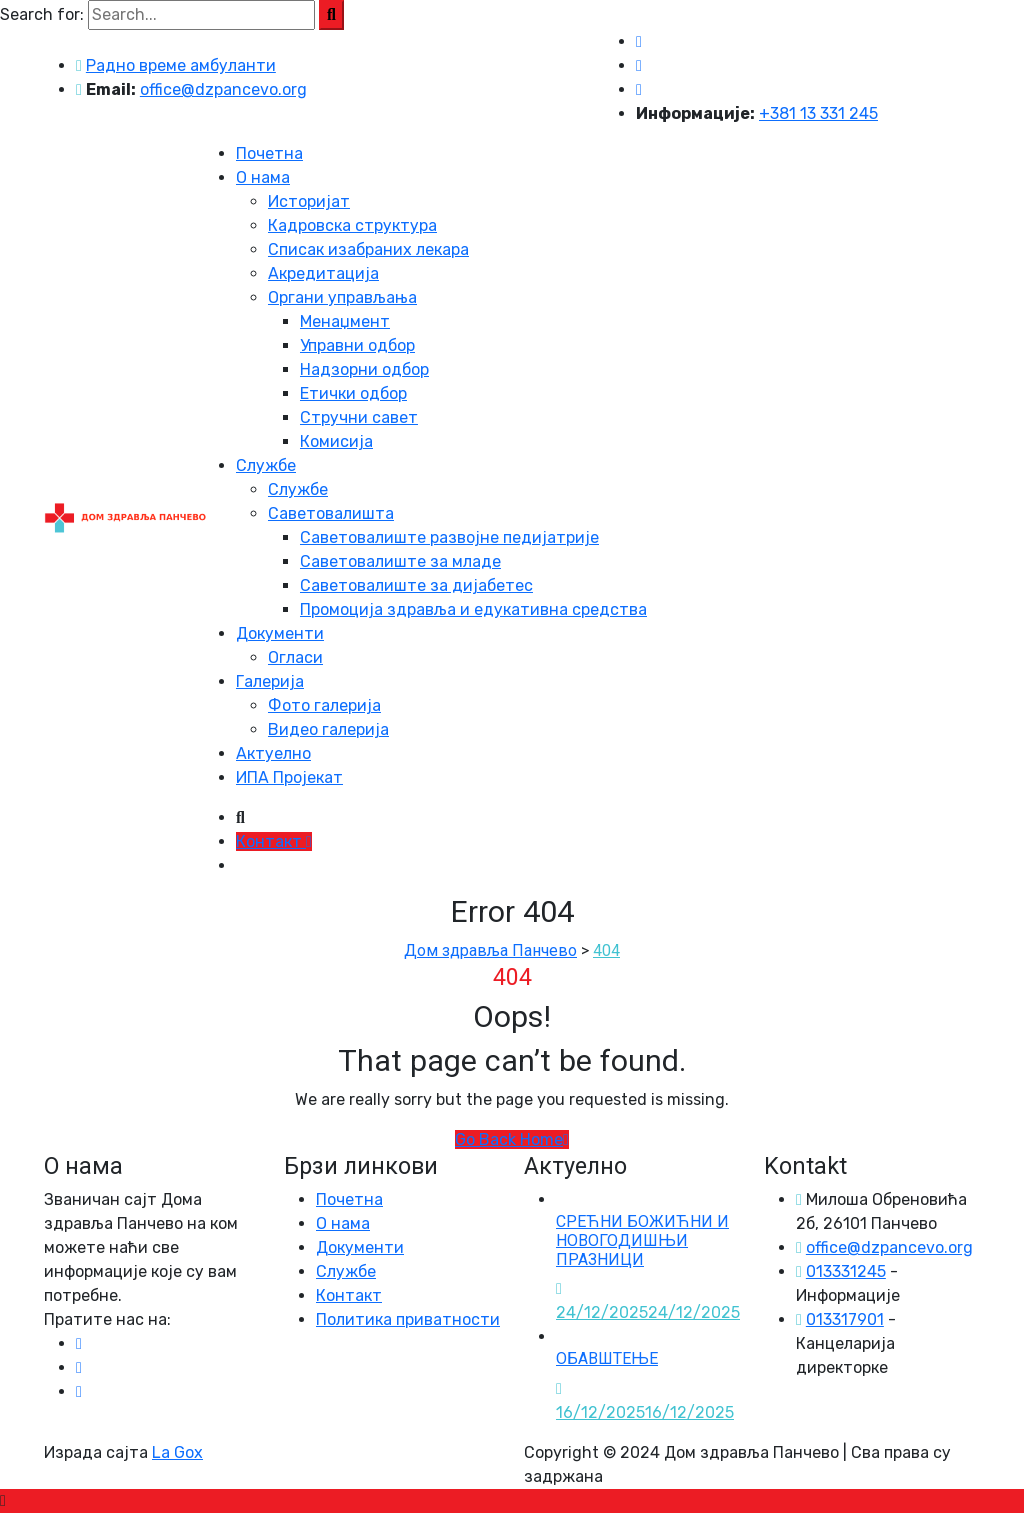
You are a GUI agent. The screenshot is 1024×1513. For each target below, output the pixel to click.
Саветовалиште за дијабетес (416, 585)
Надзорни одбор (364, 369)
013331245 (846, 1271)
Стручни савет (359, 417)
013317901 (845, 1319)
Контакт (274, 841)
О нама (263, 177)
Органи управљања (342, 297)
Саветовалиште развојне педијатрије (449, 537)
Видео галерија (328, 729)
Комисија (336, 441)
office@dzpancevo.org (223, 89)
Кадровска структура (352, 225)
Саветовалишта (331, 513)
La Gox (177, 1452)
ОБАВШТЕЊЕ (607, 1358)
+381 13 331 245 (818, 113)
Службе (266, 465)
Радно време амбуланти (181, 65)
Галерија (270, 681)
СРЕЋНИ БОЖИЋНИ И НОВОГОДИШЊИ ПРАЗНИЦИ (642, 1240)
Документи (280, 633)
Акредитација (323, 273)
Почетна (269, 153)
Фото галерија (324, 705)
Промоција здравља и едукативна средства (473, 609)
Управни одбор (357, 345)
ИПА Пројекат (289, 777)
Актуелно (273, 753)
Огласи (295, 657)
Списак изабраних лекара (368, 249)
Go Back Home (512, 1139)
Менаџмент (345, 321)
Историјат (309, 201)
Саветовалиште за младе (400, 561)
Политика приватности (408, 1319)
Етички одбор (353, 393)
